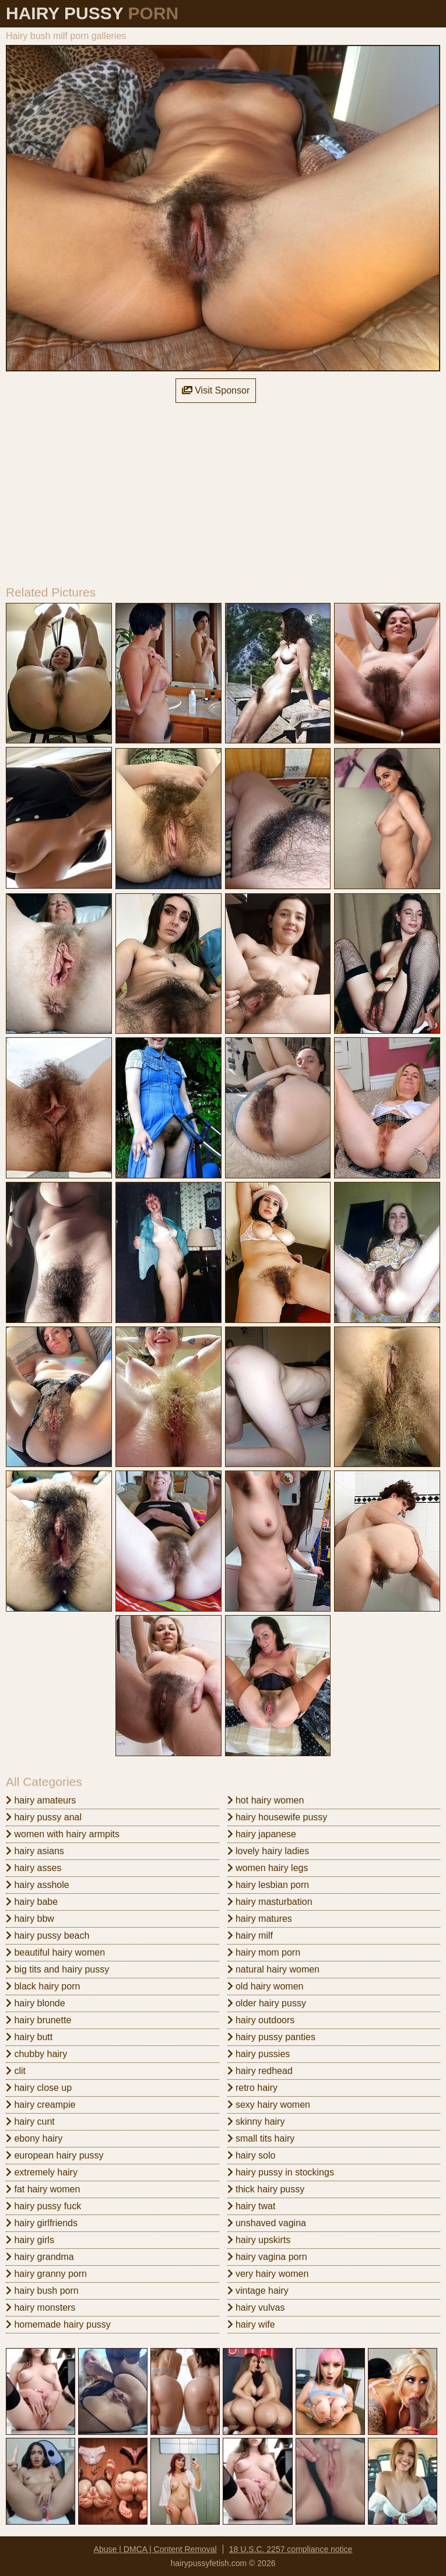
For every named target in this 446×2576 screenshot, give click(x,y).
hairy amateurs (41, 1800)
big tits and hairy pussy (57, 1969)
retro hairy (252, 2088)
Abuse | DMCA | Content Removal (155, 2549)
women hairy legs (267, 1868)
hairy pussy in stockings (280, 2172)
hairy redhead (260, 2071)
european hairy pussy (54, 2155)
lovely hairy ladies (268, 1851)
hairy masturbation (269, 1902)
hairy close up (39, 2088)
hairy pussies (258, 2054)
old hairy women (265, 1986)
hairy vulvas (256, 2307)
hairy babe (32, 1902)
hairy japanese (262, 1834)
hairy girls (30, 2240)
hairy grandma (40, 2257)
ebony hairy (34, 2138)
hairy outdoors (261, 2020)
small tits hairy (261, 2138)
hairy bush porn (42, 2291)
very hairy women (268, 2274)
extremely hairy (42, 2172)
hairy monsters (40, 2307)
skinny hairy (256, 2121)
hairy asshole (37, 1885)
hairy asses (33, 1868)
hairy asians (35, 1851)
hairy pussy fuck (43, 2206)
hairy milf (250, 1935)
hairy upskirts (259, 2240)
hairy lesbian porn (268, 1885)
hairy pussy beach (47, 1935)
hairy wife (251, 2324)
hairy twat (251, 2206)
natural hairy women (273, 1969)
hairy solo (251, 2155)
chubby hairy (36, 2054)
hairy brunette (38, 2020)
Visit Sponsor (216, 390)
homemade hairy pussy (58, 2324)
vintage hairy (258, 2291)
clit (16, 2071)
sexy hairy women (269, 2105)
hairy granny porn (46, 2274)
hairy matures (259, 1919)
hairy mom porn (264, 1952)
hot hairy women (265, 1800)
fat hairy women (43, 2189)
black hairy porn (43, 1986)
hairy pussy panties (271, 2037)
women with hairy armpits (63, 1834)
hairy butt (29, 2037)
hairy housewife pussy (277, 1817)
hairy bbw (30, 1919)
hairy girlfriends (42, 2223)
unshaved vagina (266, 2223)
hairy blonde (35, 2003)
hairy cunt (30, 2121)
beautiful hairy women (55, 1952)
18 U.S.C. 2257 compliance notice (291, 2549)
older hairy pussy (266, 2003)
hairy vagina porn (267, 2257)
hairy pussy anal (44, 1817)
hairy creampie (40, 2105)
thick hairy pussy (266, 2189)
